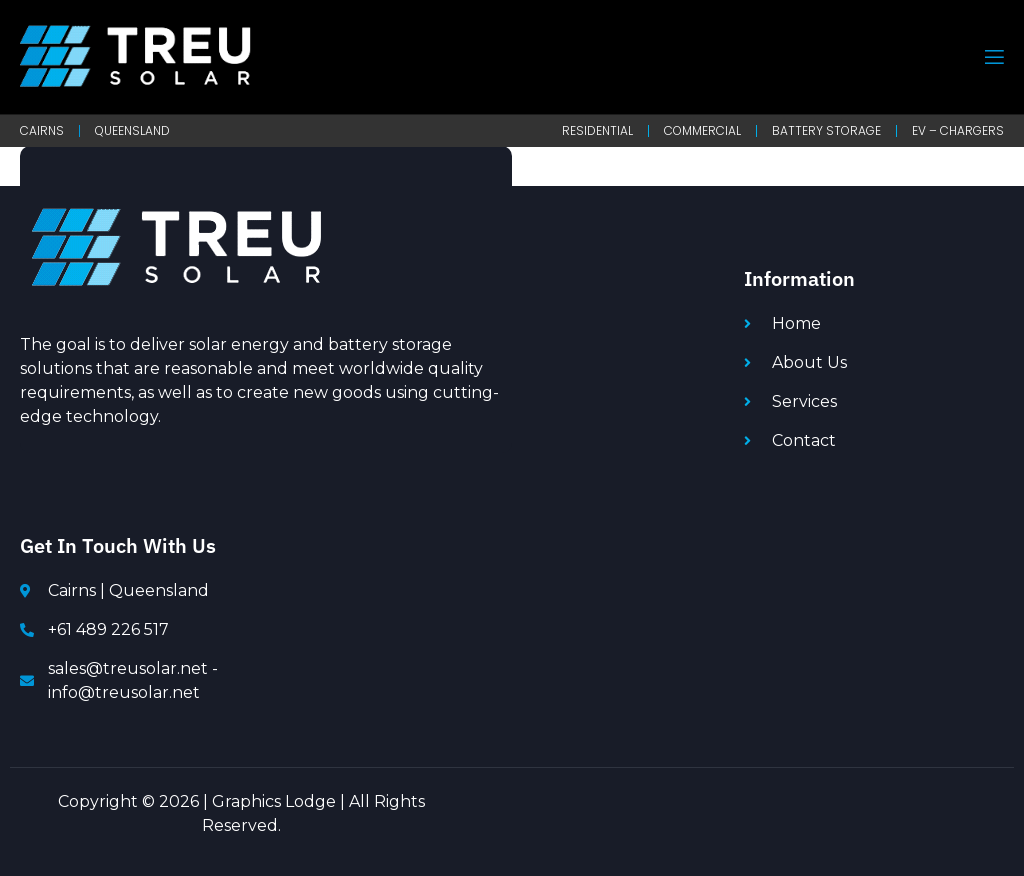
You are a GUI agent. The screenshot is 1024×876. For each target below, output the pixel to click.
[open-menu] (993, 57)
